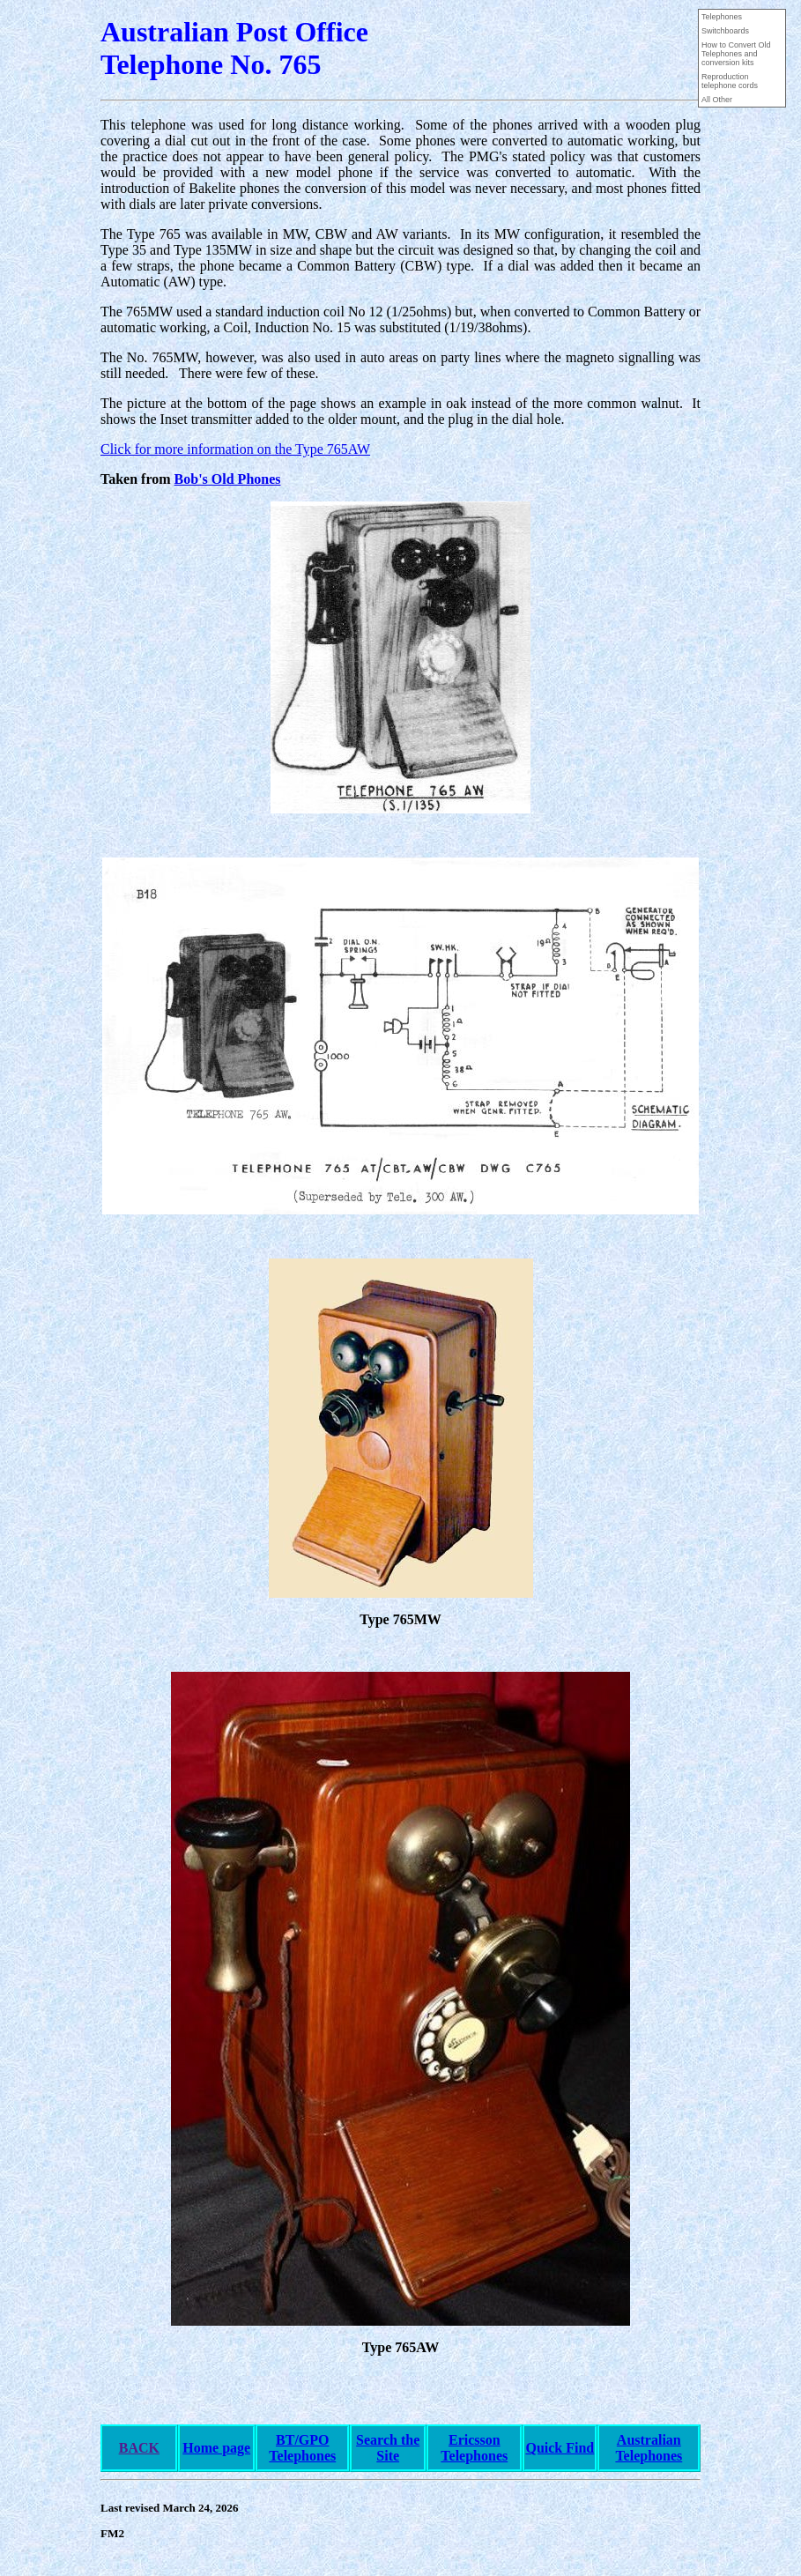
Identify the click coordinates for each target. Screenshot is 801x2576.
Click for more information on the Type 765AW (235, 449)
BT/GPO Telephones (302, 2447)
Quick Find (559, 2447)
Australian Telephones (648, 2447)
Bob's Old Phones (227, 478)
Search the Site (387, 2447)
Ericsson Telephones (474, 2447)
